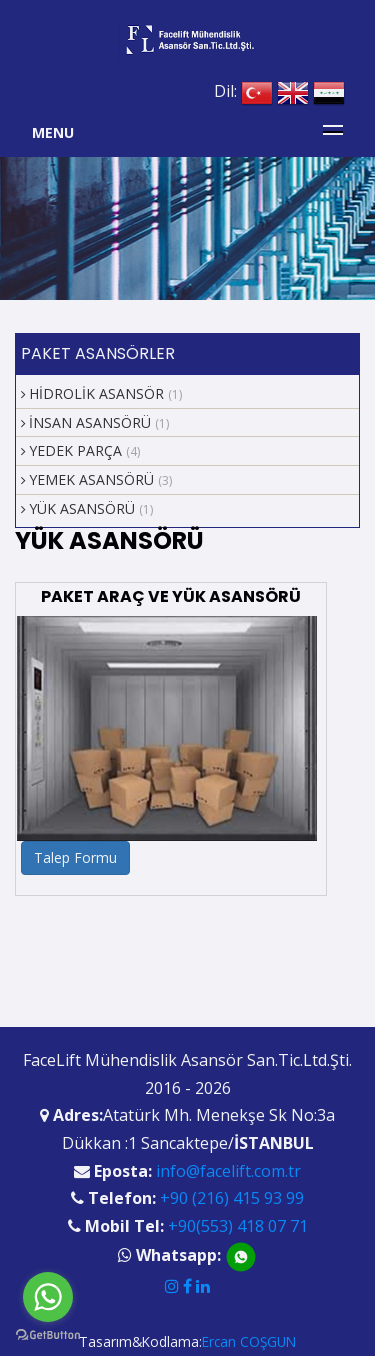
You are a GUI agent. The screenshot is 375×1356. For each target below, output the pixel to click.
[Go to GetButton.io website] (48, 1335)
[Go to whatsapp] (48, 1297)
